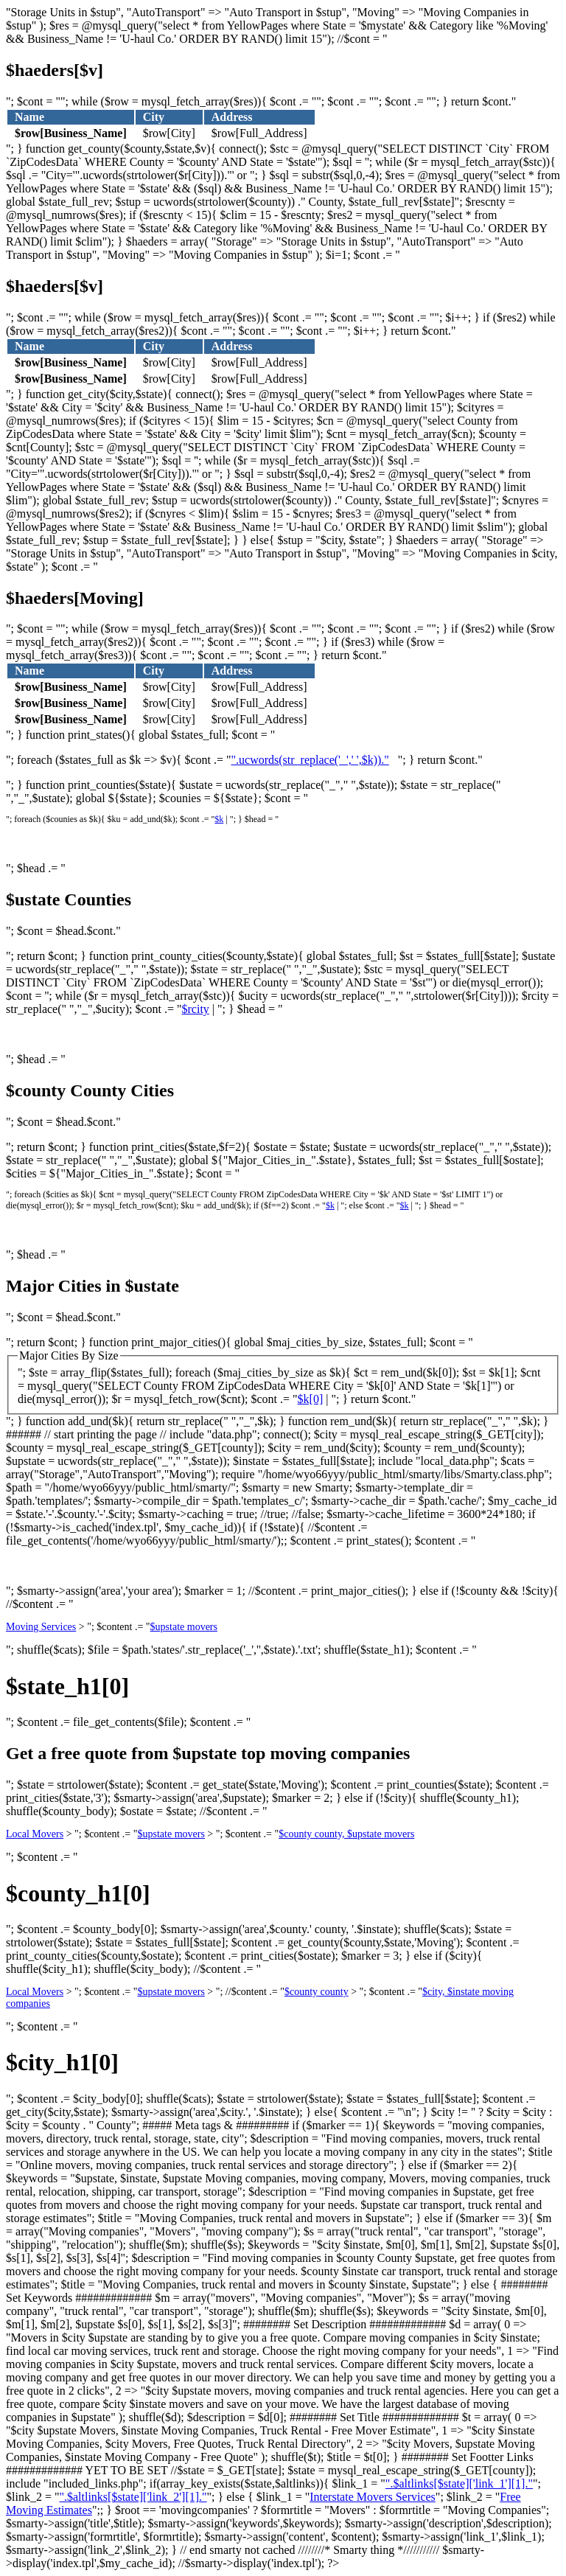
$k (218, 819)
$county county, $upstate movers (346, 1833)
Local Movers (34, 1833)
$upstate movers (183, 1626)
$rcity (195, 1009)
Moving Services (41, 1626)
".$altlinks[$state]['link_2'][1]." (132, 2496)
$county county (316, 1991)
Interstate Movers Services (373, 2496)
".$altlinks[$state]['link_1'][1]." (459, 2483)
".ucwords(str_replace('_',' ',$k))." (310, 759)
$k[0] (311, 1399)
